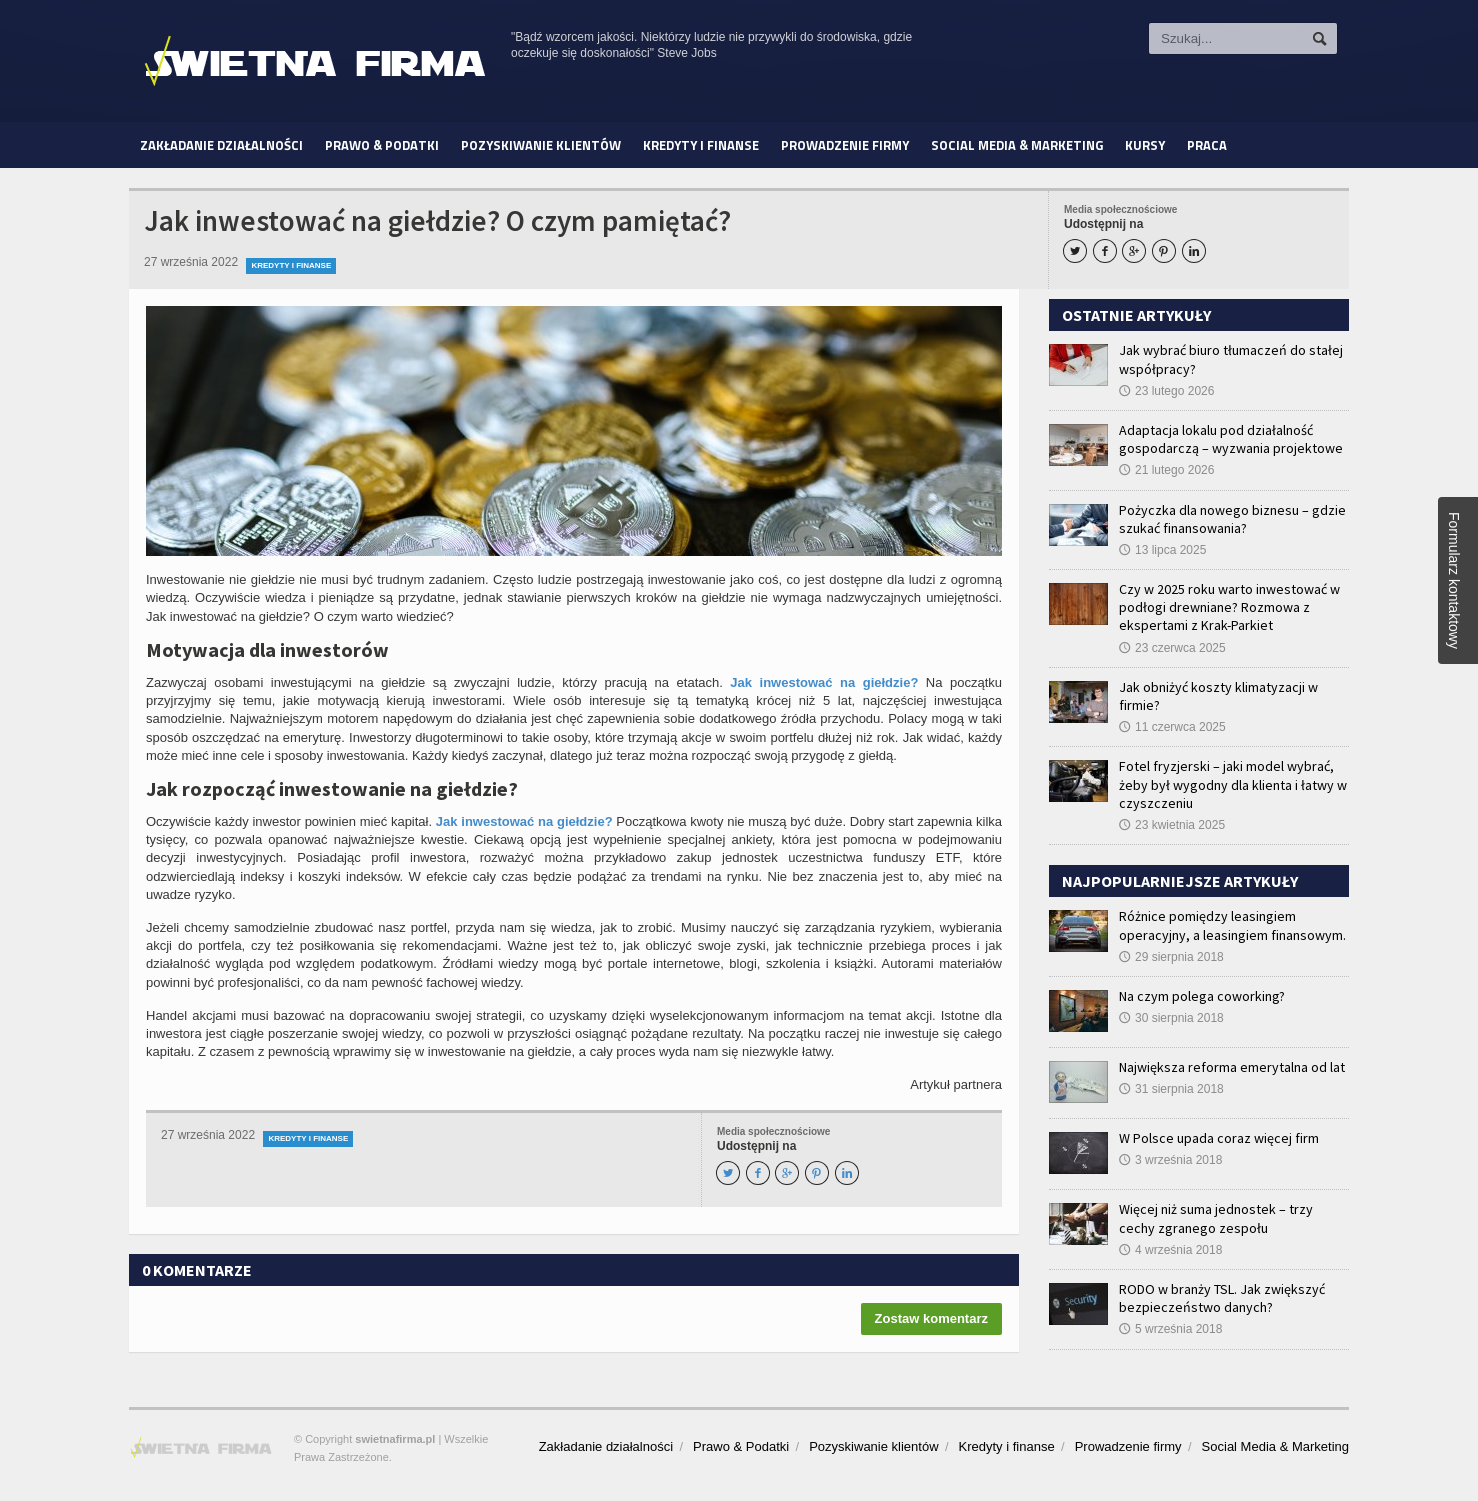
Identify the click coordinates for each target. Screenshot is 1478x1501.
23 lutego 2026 (1166, 391)
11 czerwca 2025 (1172, 727)
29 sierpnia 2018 (1171, 957)
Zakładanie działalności (221, 145)
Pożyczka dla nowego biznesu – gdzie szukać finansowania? (1232, 519)
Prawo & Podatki (382, 145)
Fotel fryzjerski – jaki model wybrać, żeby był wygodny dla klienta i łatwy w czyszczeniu (1233, 784)
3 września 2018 (1170, 1160)
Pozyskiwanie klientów (541, 145)
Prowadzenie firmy (845, 145)
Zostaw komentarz (931, 1318)
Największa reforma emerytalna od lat (1232, 1067)
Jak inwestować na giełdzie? (824, 682)
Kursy (1145, 145)
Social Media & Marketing (1017, 145)
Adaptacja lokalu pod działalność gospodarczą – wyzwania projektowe (1231, 439)
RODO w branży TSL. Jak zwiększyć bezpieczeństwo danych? (1222, 1298)
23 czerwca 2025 (1172, 648)
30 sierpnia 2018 (1171, 1018)
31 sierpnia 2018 (1171, 1089)
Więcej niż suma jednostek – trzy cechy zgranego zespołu (1216, 1218)
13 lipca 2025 (1162, 550)
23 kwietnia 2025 (1172, 825)
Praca (1207, 145)
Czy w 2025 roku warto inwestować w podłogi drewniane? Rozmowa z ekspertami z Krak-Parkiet (1229, 607)
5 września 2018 (1170, 1329)
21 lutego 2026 (1166, 470)
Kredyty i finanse (701, 145)
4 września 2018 (1170, 1250)
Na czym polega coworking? (1202, 996)
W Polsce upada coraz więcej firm (1219, 1138)
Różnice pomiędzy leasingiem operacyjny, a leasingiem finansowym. (1232, 925)
